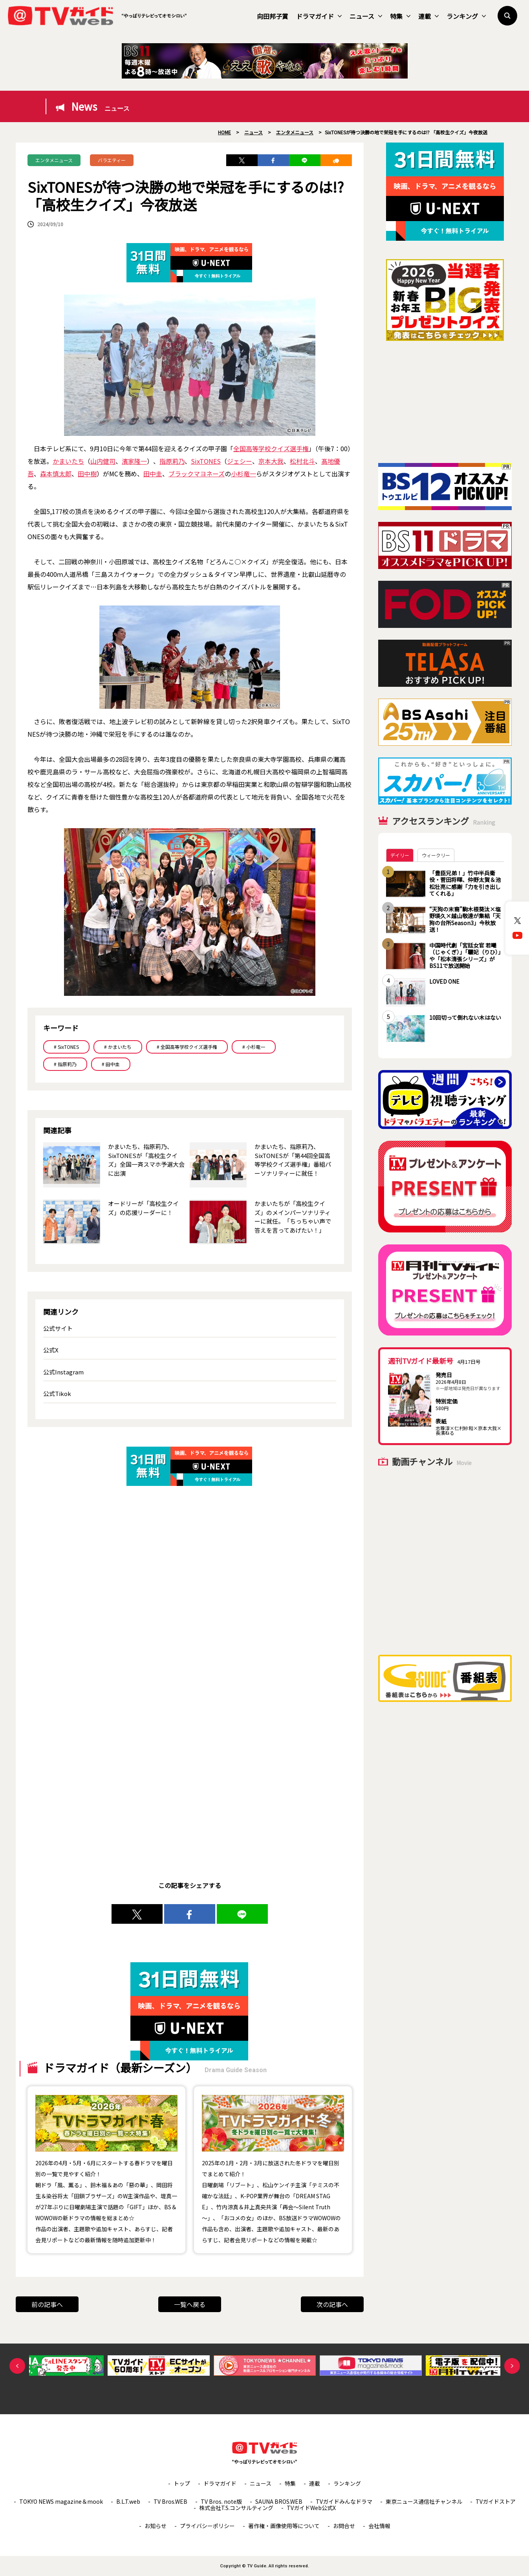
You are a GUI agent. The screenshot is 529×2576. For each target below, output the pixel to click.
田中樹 (87, 473)
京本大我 (271, 461)
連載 (428, 16)
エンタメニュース (54, 160)
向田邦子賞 (272, 16)
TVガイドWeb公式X (311, 2507)
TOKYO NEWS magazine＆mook (61, 2501)
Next (512, 2366)
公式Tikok (57, 1393)
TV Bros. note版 (221, 2501)
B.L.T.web (128, 2501)
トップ (182, 2483)
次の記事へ (332, 2304)
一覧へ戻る (189, 2304)
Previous (17, 2366)
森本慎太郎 (55, 473)
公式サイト (58, 1328)
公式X (51, 1350)
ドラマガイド (319, 16)
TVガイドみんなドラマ (344, 2501)
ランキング (466, 16)
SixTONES (206, 461)
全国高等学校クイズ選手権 (271, 448)
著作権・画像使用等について (284, 2525)
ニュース (366, 16)
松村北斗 (302, 461)
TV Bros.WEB (170, 2501)
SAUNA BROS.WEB (278, 2501)
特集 (400, 16)
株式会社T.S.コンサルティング (236, 2507)
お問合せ (344, 2525)
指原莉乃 (172, 461)
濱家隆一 (134, 461)
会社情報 (379, 2525)
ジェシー (239, 461)
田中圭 (152, 473)
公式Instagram (63, 1372)
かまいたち (68, 461)
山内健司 (102, 461)
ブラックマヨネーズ (196, 473)
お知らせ (156, 2525)
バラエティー (112, 160)
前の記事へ (47, 2304)
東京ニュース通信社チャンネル (424, 2501)
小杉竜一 (243, 473)
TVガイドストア (496, 2501)
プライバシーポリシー (207, 2525)
